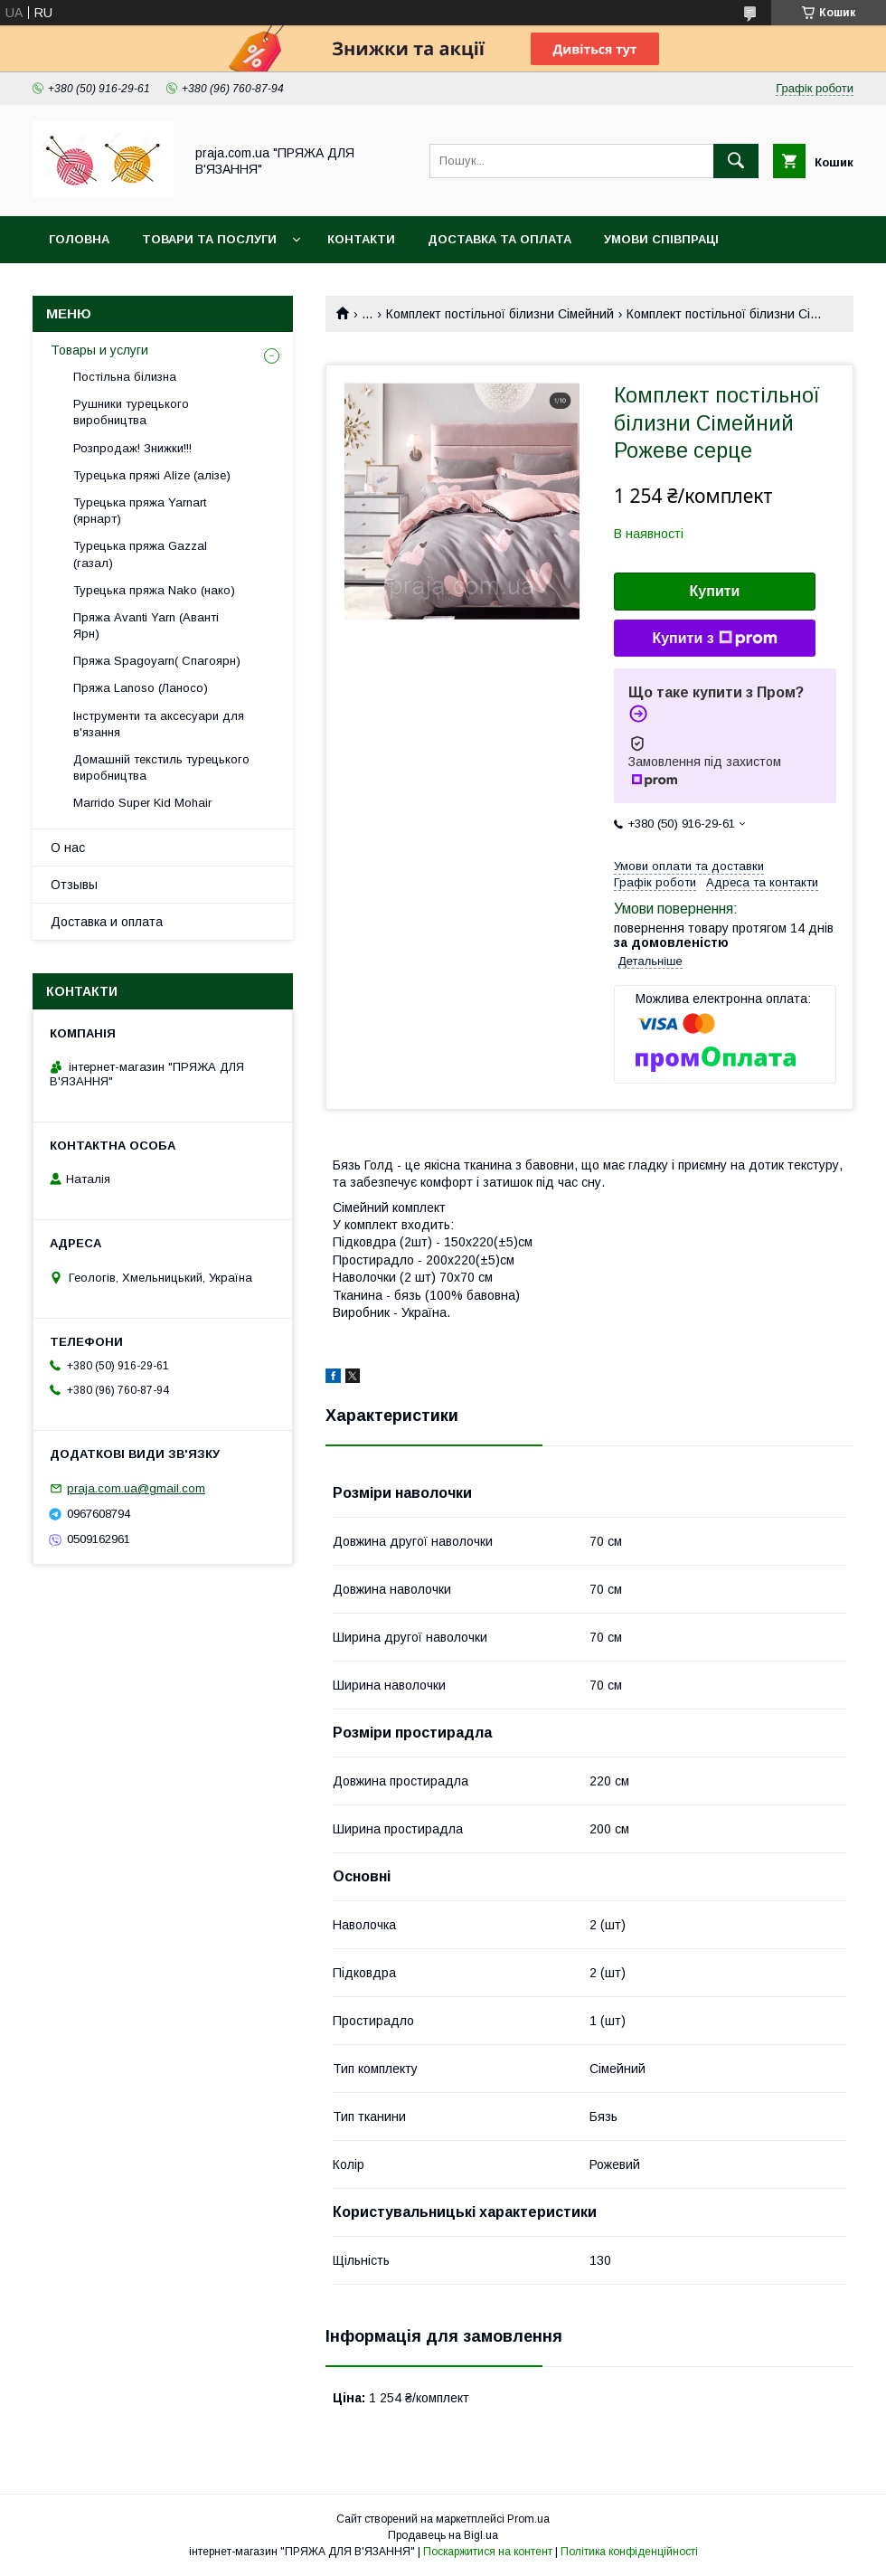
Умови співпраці (661, 239)
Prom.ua (528, 2519)
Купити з (714, 638)
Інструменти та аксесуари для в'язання (158, 724)
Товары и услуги (99, 350)
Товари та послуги (209, 239)
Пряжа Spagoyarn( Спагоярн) (156, 661)
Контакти (361, 239)
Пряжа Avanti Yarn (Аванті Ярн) (146, 625)
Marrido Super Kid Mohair (142, 803)
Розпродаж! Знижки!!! (132, 448)
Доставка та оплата (499, 239)
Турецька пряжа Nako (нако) (154, 590)
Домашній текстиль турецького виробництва (161, 767)
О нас (68, 847)
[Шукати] (736, 161)
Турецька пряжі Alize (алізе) (152, 475)
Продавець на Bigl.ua (443, 2535)
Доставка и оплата (107, 921)
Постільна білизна (124, 377)
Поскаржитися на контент (487, 2551)
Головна (79, 239)
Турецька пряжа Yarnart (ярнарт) (139, 511)
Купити (715, 591)
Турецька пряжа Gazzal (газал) (140, 554)
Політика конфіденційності (629, 2551)
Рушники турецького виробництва (131, 412)
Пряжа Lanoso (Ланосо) (140, 688)
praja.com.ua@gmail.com (136, 1488)
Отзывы (74, 884)
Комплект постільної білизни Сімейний (500, 314)
